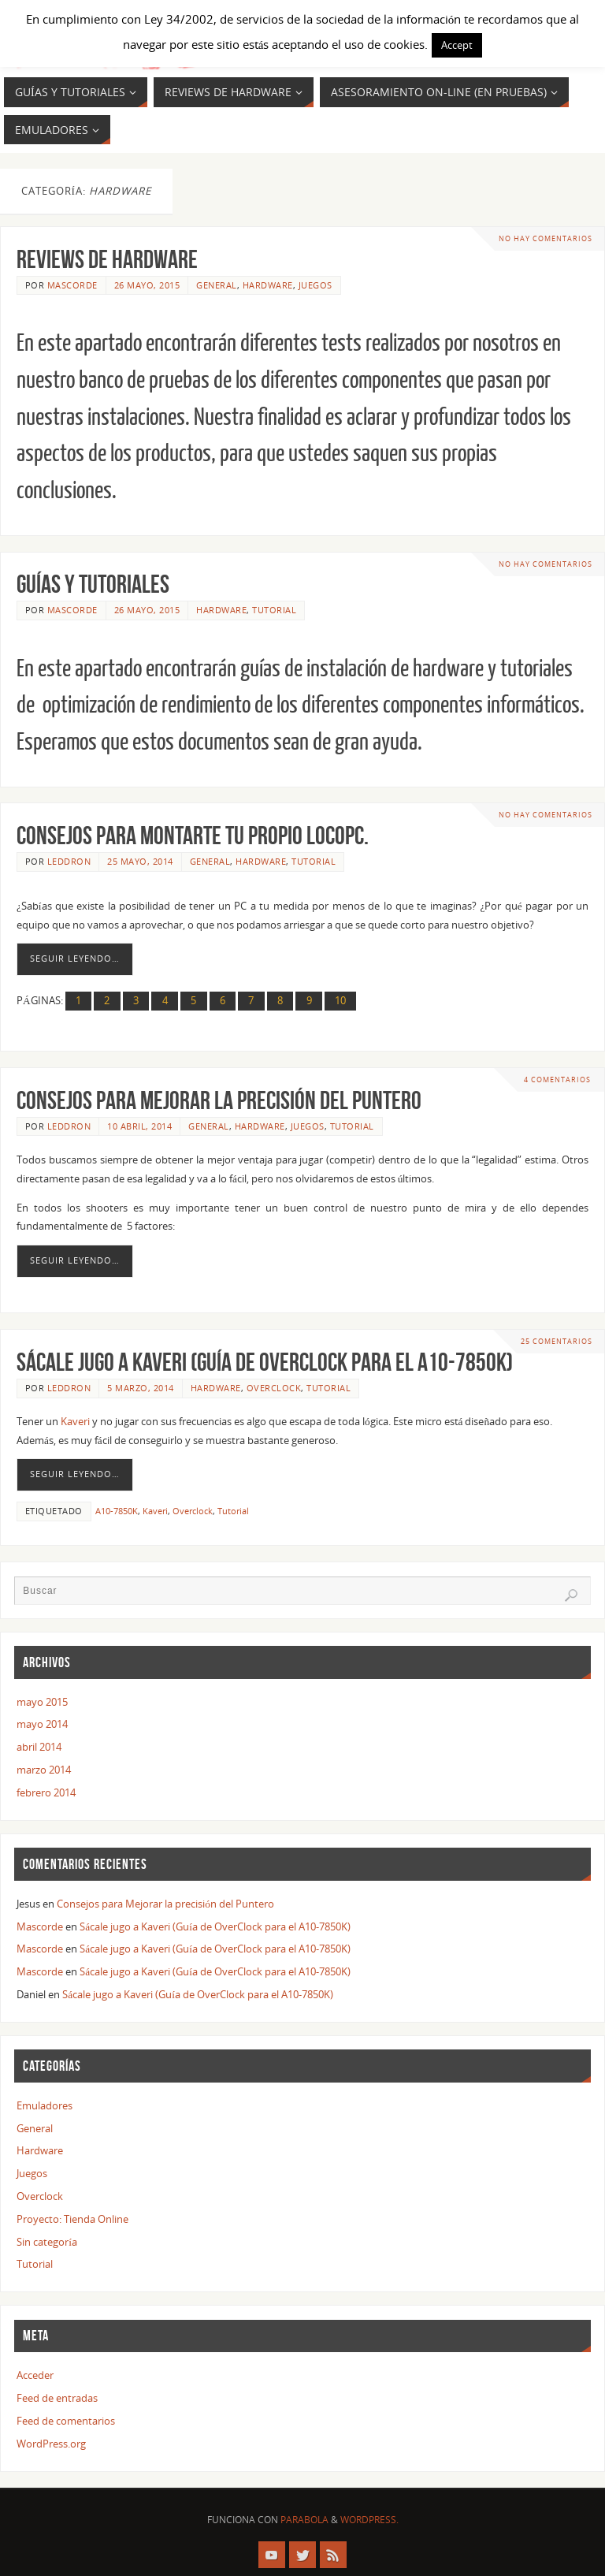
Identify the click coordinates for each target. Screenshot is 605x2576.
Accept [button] (457, 45)
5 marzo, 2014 (140, 1388)
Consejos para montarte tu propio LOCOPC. (193, 835)
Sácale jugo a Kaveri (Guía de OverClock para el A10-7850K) (265, 1361)
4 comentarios (557, 1079)
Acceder (35, 2375)
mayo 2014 (42, 1724)
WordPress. (369, 2519)
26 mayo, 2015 (147, 285)
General (216, 285)
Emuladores (44, 2105)
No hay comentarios (545, 238)
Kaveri (75, 1421)
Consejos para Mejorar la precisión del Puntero (219, 1100)
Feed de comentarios (66, 2421)
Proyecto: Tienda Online (72, 2219)
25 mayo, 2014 (140, 861)
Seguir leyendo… (75, 958)
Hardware (268, 285)
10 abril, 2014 (139, 1126)
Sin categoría (47, 2242)
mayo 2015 (42, 1702)
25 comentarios (556, 1341)
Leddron (69, 861)
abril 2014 (39, 1747)
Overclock (274, 1388)
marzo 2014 (44, 1770)
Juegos (315, 285)
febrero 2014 (46, 1792)
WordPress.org (51, 2443)
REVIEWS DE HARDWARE (107, 259)
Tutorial (274, 610)
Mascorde (72, 285)
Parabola (304, 2519)
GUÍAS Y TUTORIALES (93, 583)
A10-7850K (116, 1511)
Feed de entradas (57, 2398)
